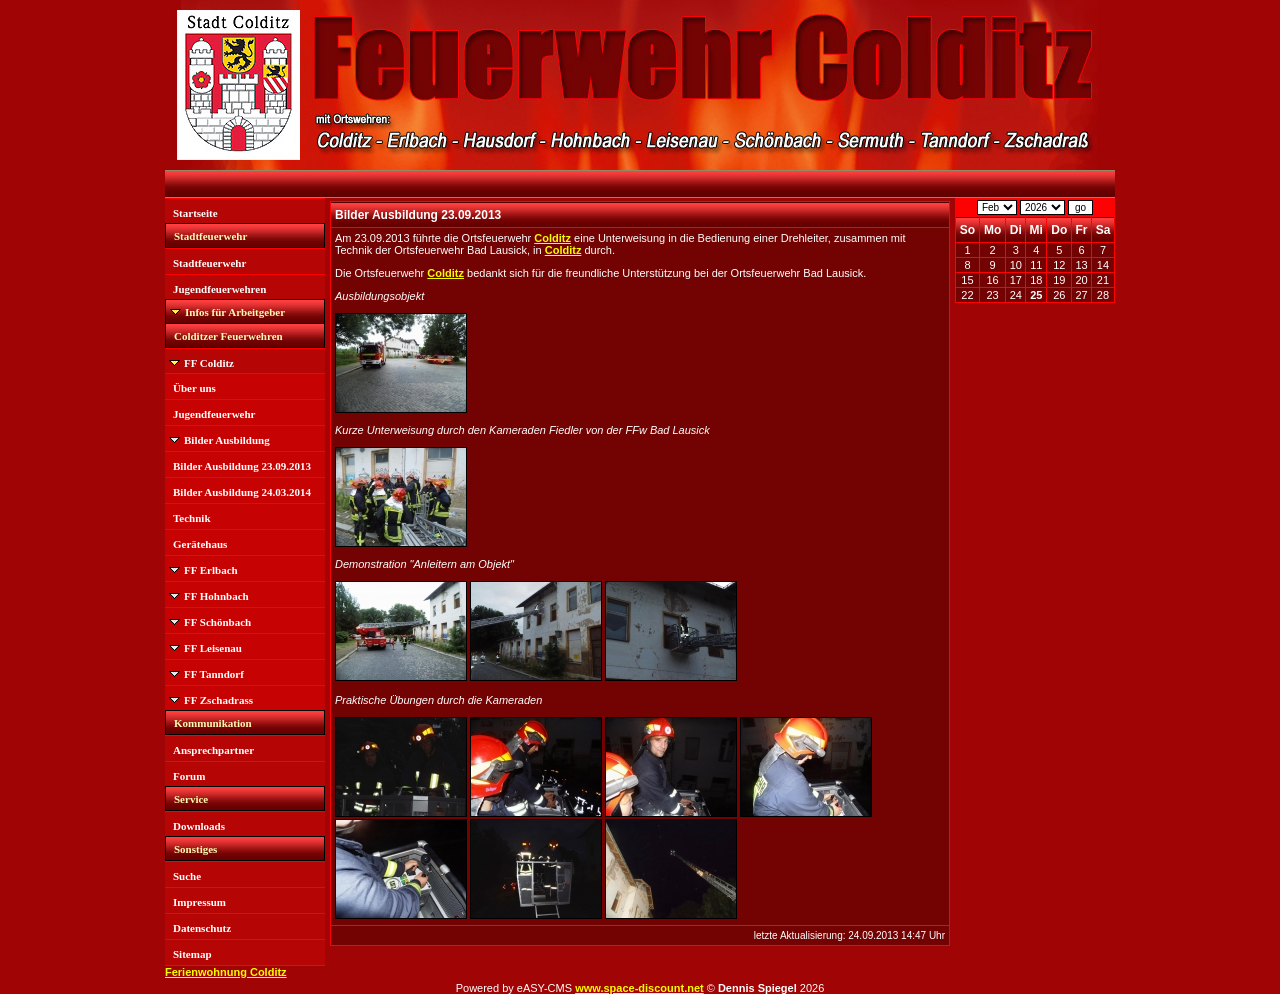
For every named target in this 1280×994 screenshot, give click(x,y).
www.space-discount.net (639, 988)
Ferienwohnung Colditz (226, 972)
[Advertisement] (1035, 615)
